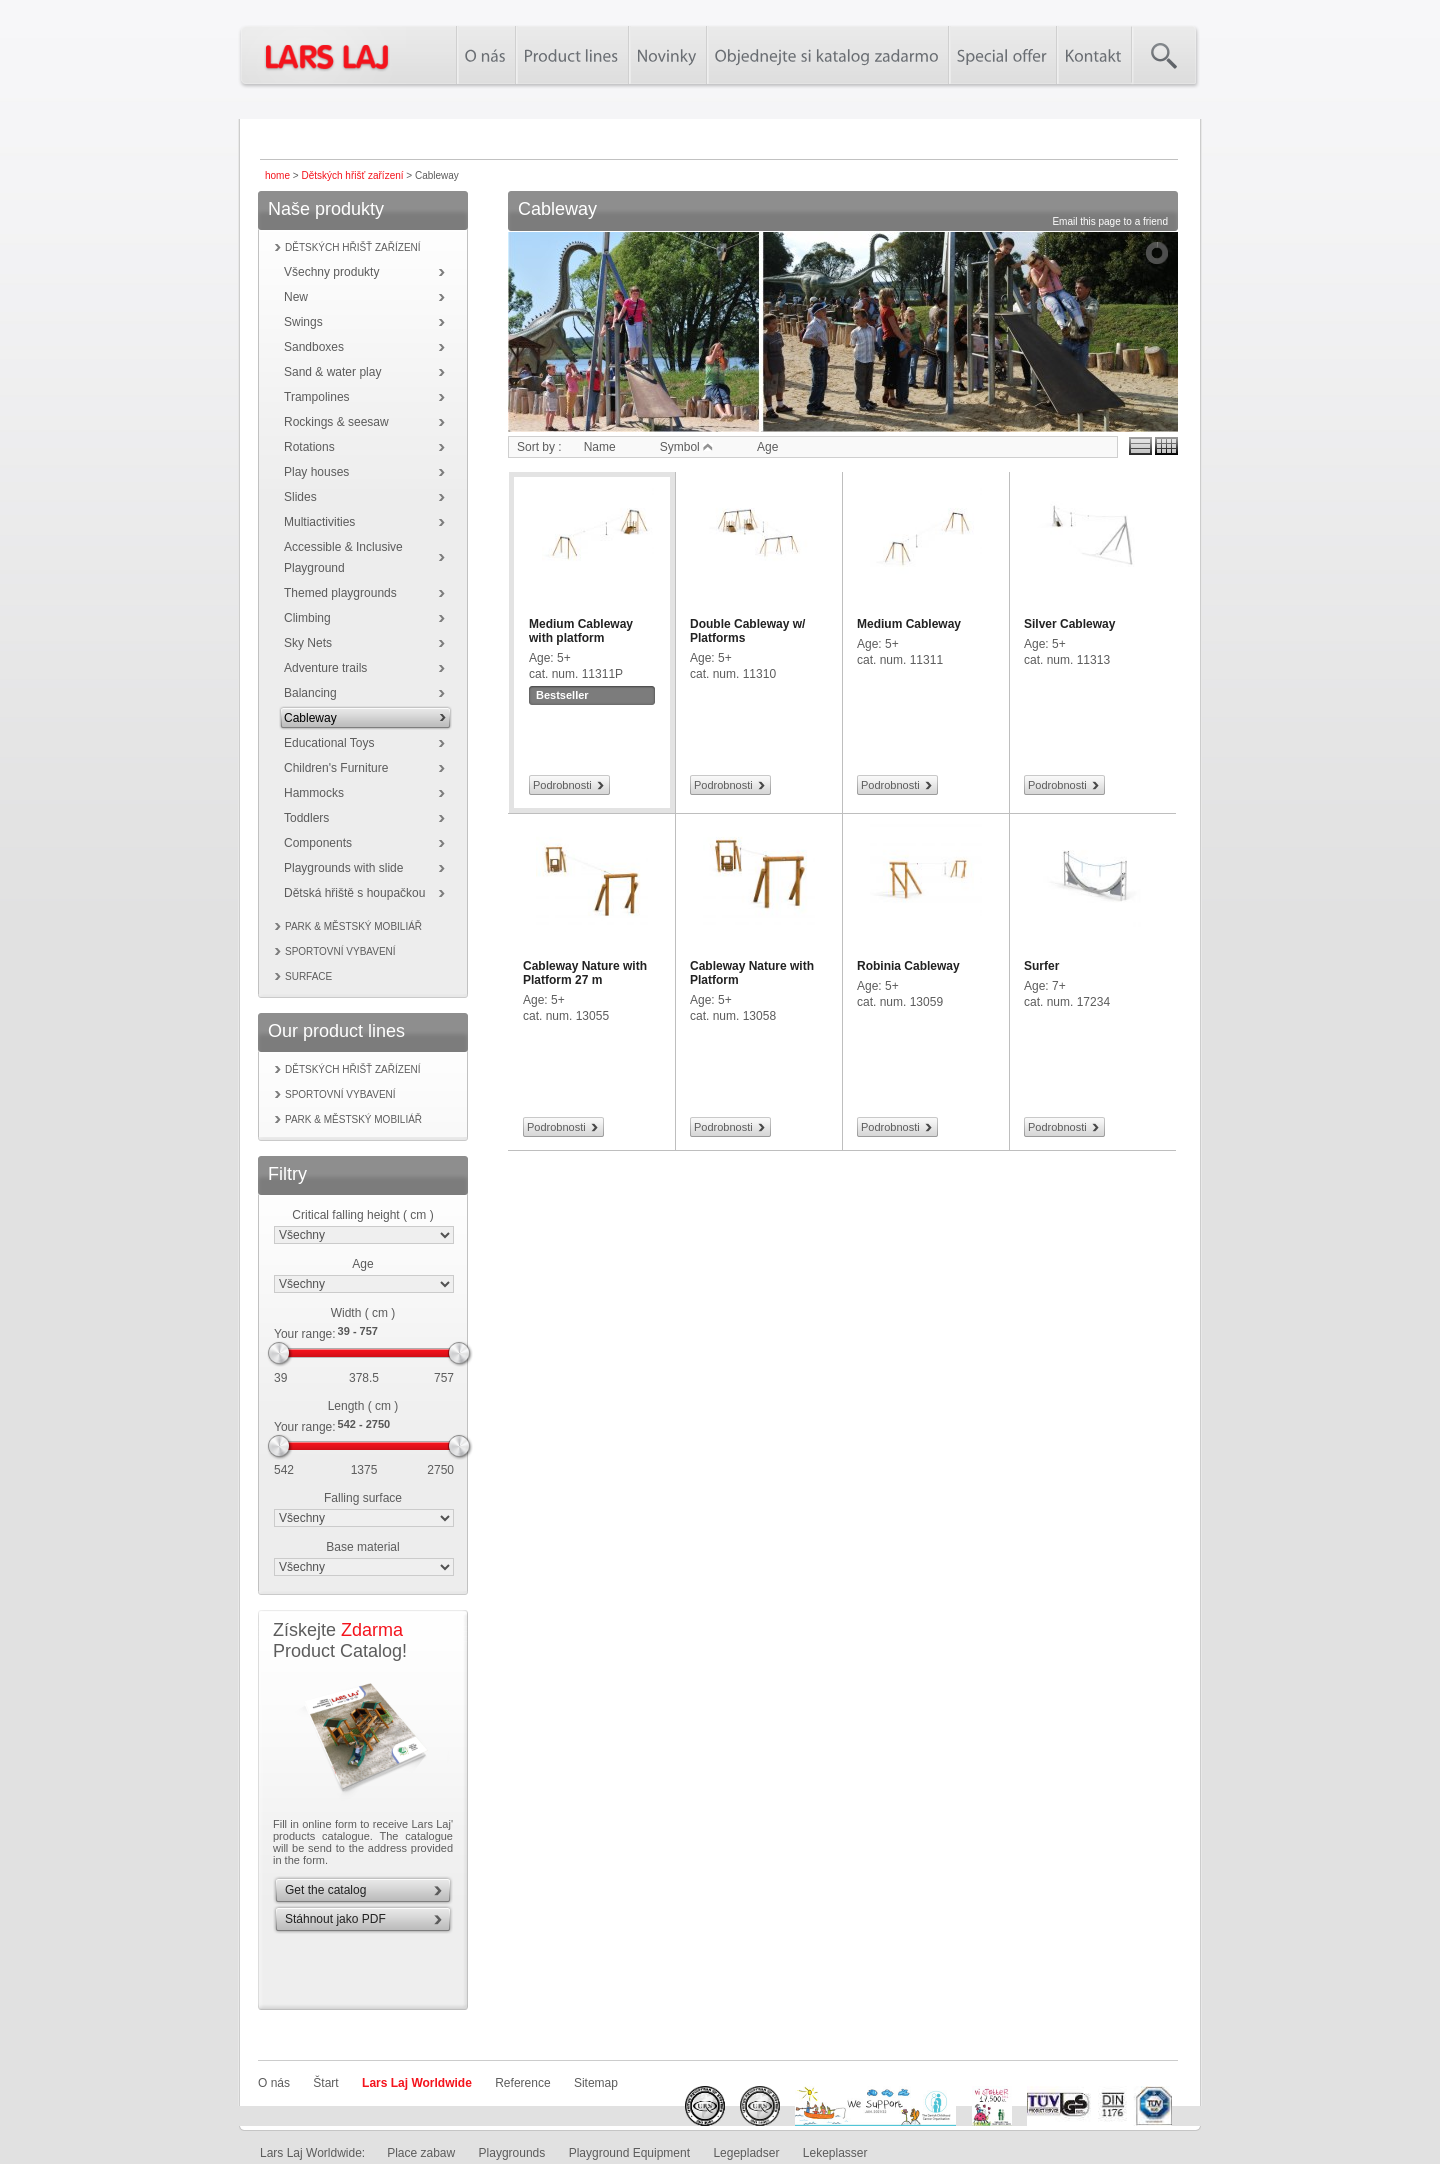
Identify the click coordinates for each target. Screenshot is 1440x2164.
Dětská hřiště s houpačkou (354, 893)
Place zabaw (421, 2153)
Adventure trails (325, 668)
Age (362, 1264)
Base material (362, 1547)
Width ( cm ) (363, 1313)
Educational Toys (329, 743)
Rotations (309, 447)
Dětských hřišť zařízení (352, 175)
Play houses (316, 472)
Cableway (310, 718)
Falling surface (363, 1498)
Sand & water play (332, 372)
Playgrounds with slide (343, 868)
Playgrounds (512, 2153)
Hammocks (314, 793)
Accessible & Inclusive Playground (343, 557)
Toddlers (306, 818)
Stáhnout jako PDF (335, 1919)
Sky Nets (308, 643)
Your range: (305, 1334)
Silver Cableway (1069, 624)
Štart (325, 2083)
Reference (522, 2083)
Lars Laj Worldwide (417, 2083)
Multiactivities (319, 522)
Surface (308, 976)
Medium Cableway (909, 624)
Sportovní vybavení (340, 951)
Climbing (307, 618)
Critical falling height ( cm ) (362, 1215)
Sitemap (596, 2083)
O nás (274, 2083)
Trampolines (317, 397)
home (277, 175)
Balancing (310, 693)
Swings (303, 322)
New (296, 297)
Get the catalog (325, 1890)
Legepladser (746, 2153)
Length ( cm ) (363, 1406)
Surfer (1041, 966)
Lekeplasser (835, 2153)
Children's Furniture (336, 768)
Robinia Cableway (908, 966)
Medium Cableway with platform (581, 631)
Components (318, 843)
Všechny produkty (331, 272)
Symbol (686, 447)
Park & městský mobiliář (353, 926)
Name (600, 447)
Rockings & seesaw (336, 422)
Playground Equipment (629, 2153)
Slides (300, 497)
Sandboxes (314, 347)
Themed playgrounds (340, 593)
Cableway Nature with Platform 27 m (585, 973)
